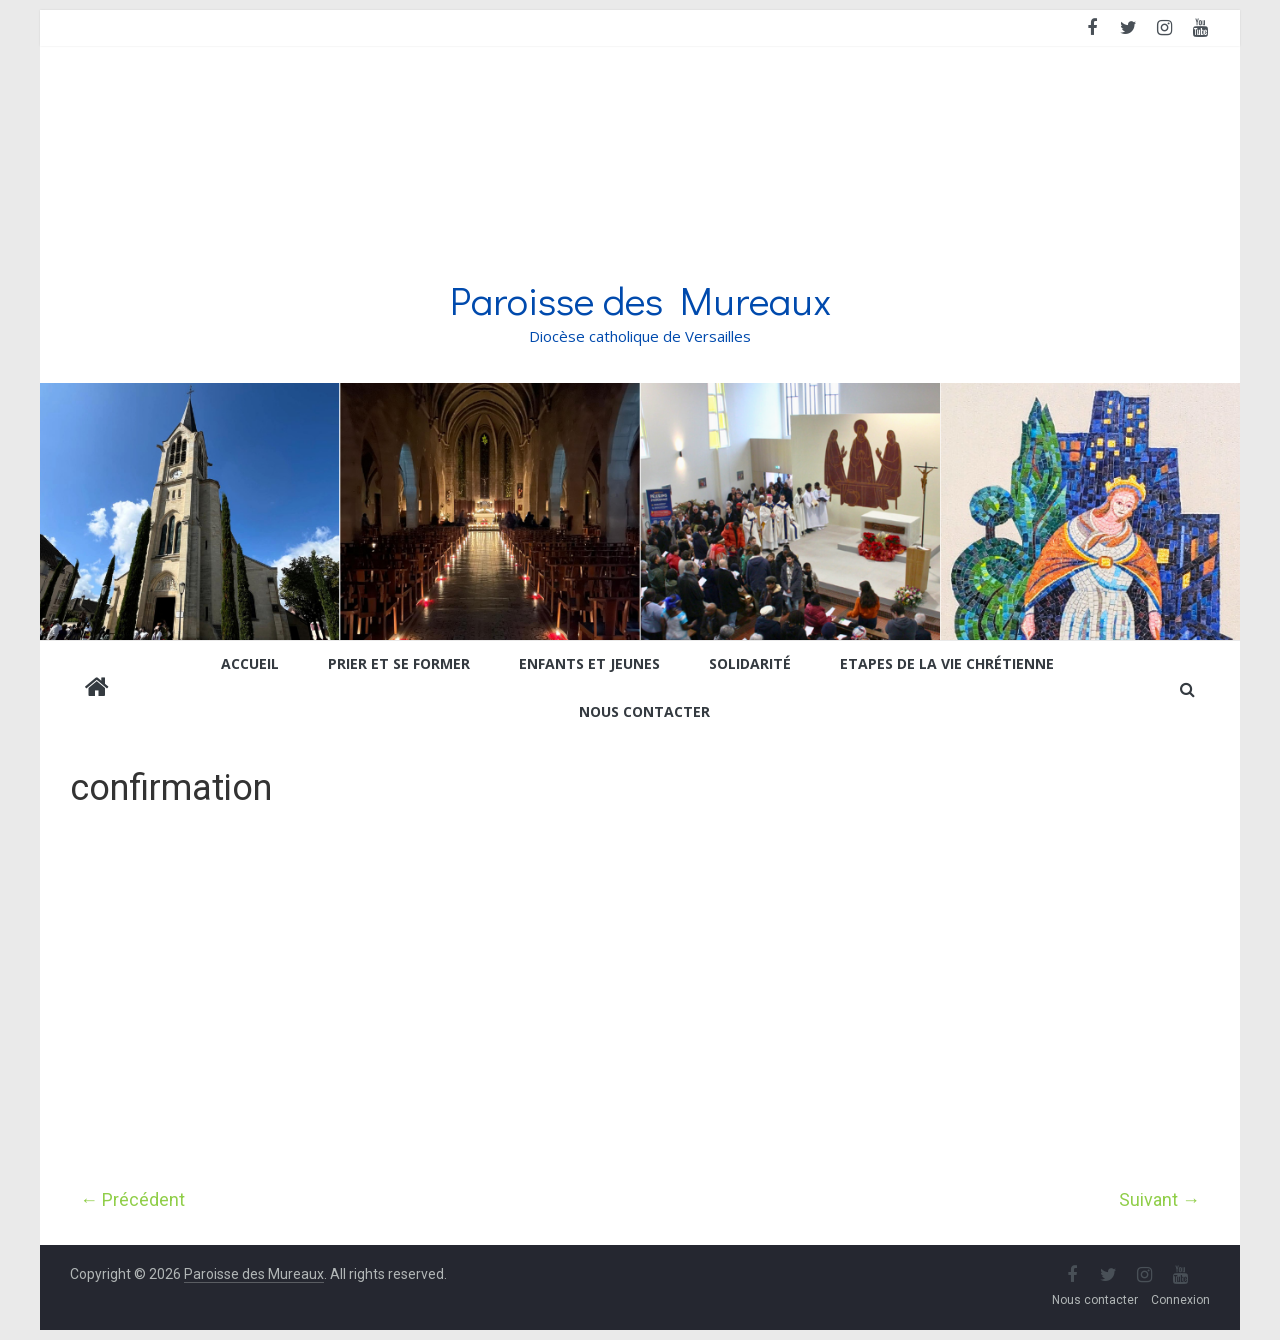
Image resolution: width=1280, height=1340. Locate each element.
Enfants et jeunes (589, 663)
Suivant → (1159, 1199)
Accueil (250, 663)
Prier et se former (399, 663)
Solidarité (750, 663)
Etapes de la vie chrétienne (947, 663)
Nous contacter (644, 711)
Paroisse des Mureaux (640, 299)
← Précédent (132, 1199)
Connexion (1180, 1300)
